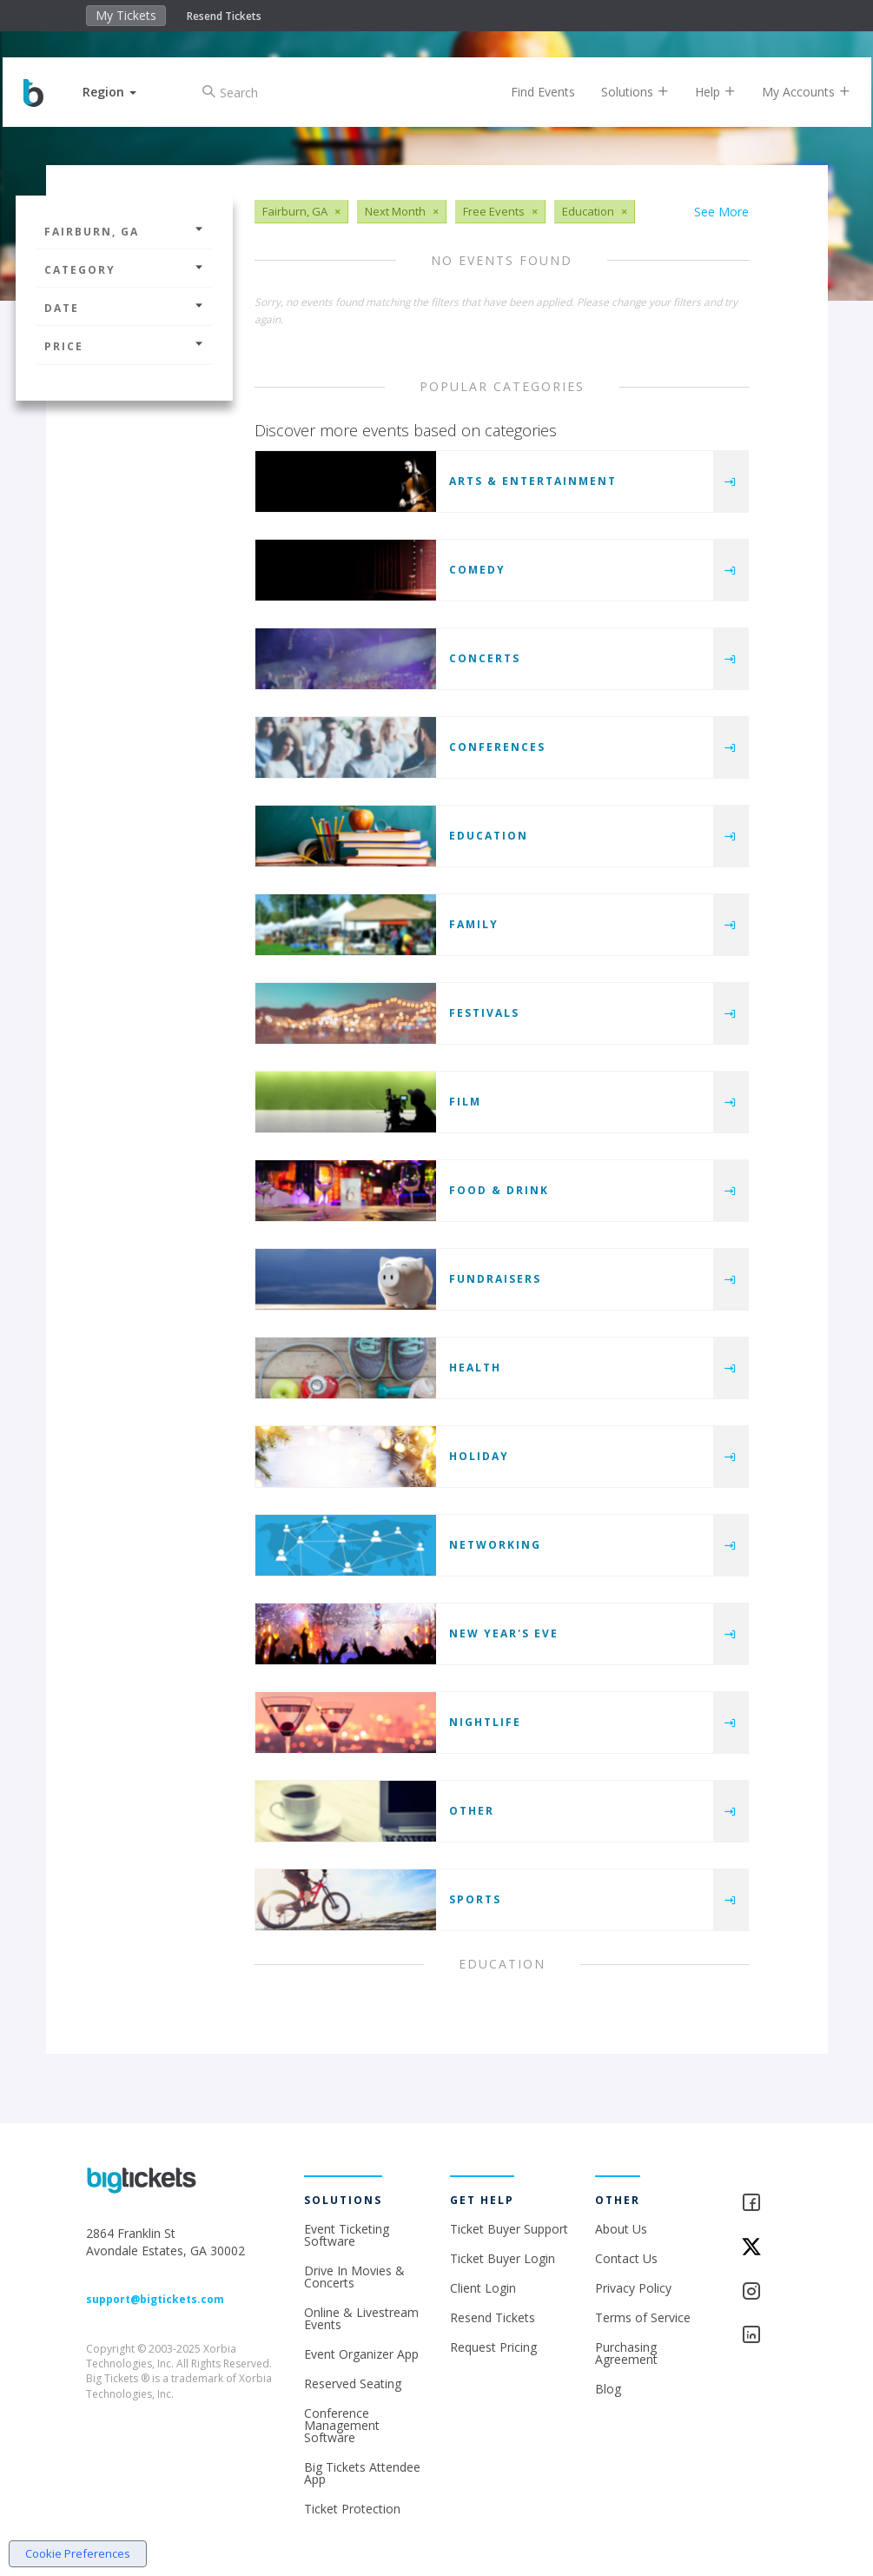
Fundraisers (495, 1278)
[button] (123, 91)
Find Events (530, 91)
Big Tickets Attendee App (362, 2473)
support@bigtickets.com (155, 2299)
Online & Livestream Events (361, 2318)
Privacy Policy (633, 2288)
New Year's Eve (504, 1633)
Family (474, 924)
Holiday (479, 1456)
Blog (608, 2388)
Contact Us (626, 2258)
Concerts (484, 658)
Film (465, 1101)
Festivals (484, 1013)
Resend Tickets (224, 16)
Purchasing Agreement (626, 2353)
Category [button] (124, 269)
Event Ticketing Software (346, 2235)
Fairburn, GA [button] (124, 231)
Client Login (483, 2288)
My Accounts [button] (793, 91)
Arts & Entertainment (533, 481)
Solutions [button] (622, 91)
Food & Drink (499, 1190)
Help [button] (702, 91)
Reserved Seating (352, 2383)
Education (488, 835)
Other (471, 1810)
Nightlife (485, 1722)
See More (721, 211)
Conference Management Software (342, 2425)
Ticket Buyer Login (502, 2258)
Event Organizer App (361, 2354)
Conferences (497, 747)
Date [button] (124, 308)
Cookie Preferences (77, 2553)
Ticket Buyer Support (509, 2229)
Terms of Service (643, 2317)
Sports (475, 1899)
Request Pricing (493, 2347)
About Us (621, 2229)
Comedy (477, 569)
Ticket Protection (352, 2508)
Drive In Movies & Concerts (354, 2276)
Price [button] (124, 346)
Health (475, 1367)
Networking (495, 1544)
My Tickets (126, 15)
